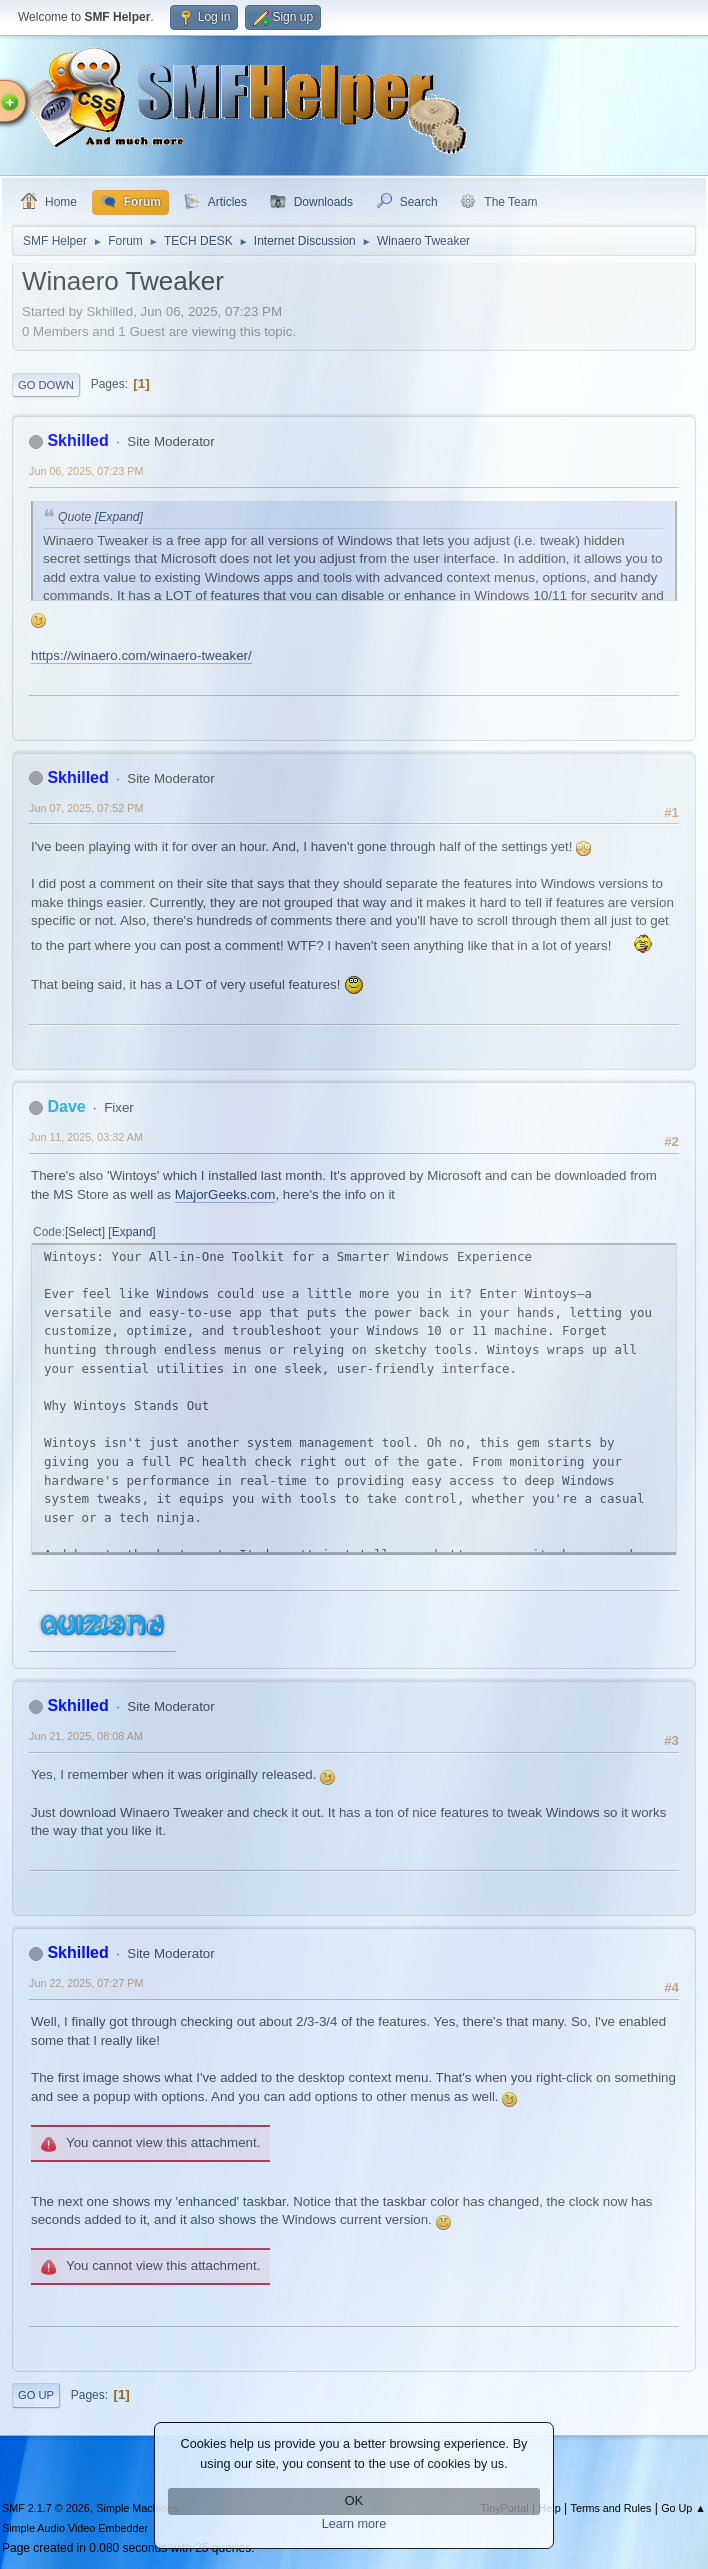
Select (84, 1232)
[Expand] (117, 517)
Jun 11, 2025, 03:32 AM (86, 1137)
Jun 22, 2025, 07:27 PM (86, 1983)
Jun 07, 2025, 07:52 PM (86, 808)
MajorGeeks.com (225, 1194)
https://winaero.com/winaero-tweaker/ (141, 655)
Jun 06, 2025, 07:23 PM (86, 471)
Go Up (36, 2395)
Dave (66, 1106)
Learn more (354, 2524)
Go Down (46, 385)
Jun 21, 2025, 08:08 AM (86, 1736)
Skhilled (77, 440)
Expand (132, 1232)
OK (354, 2501)
